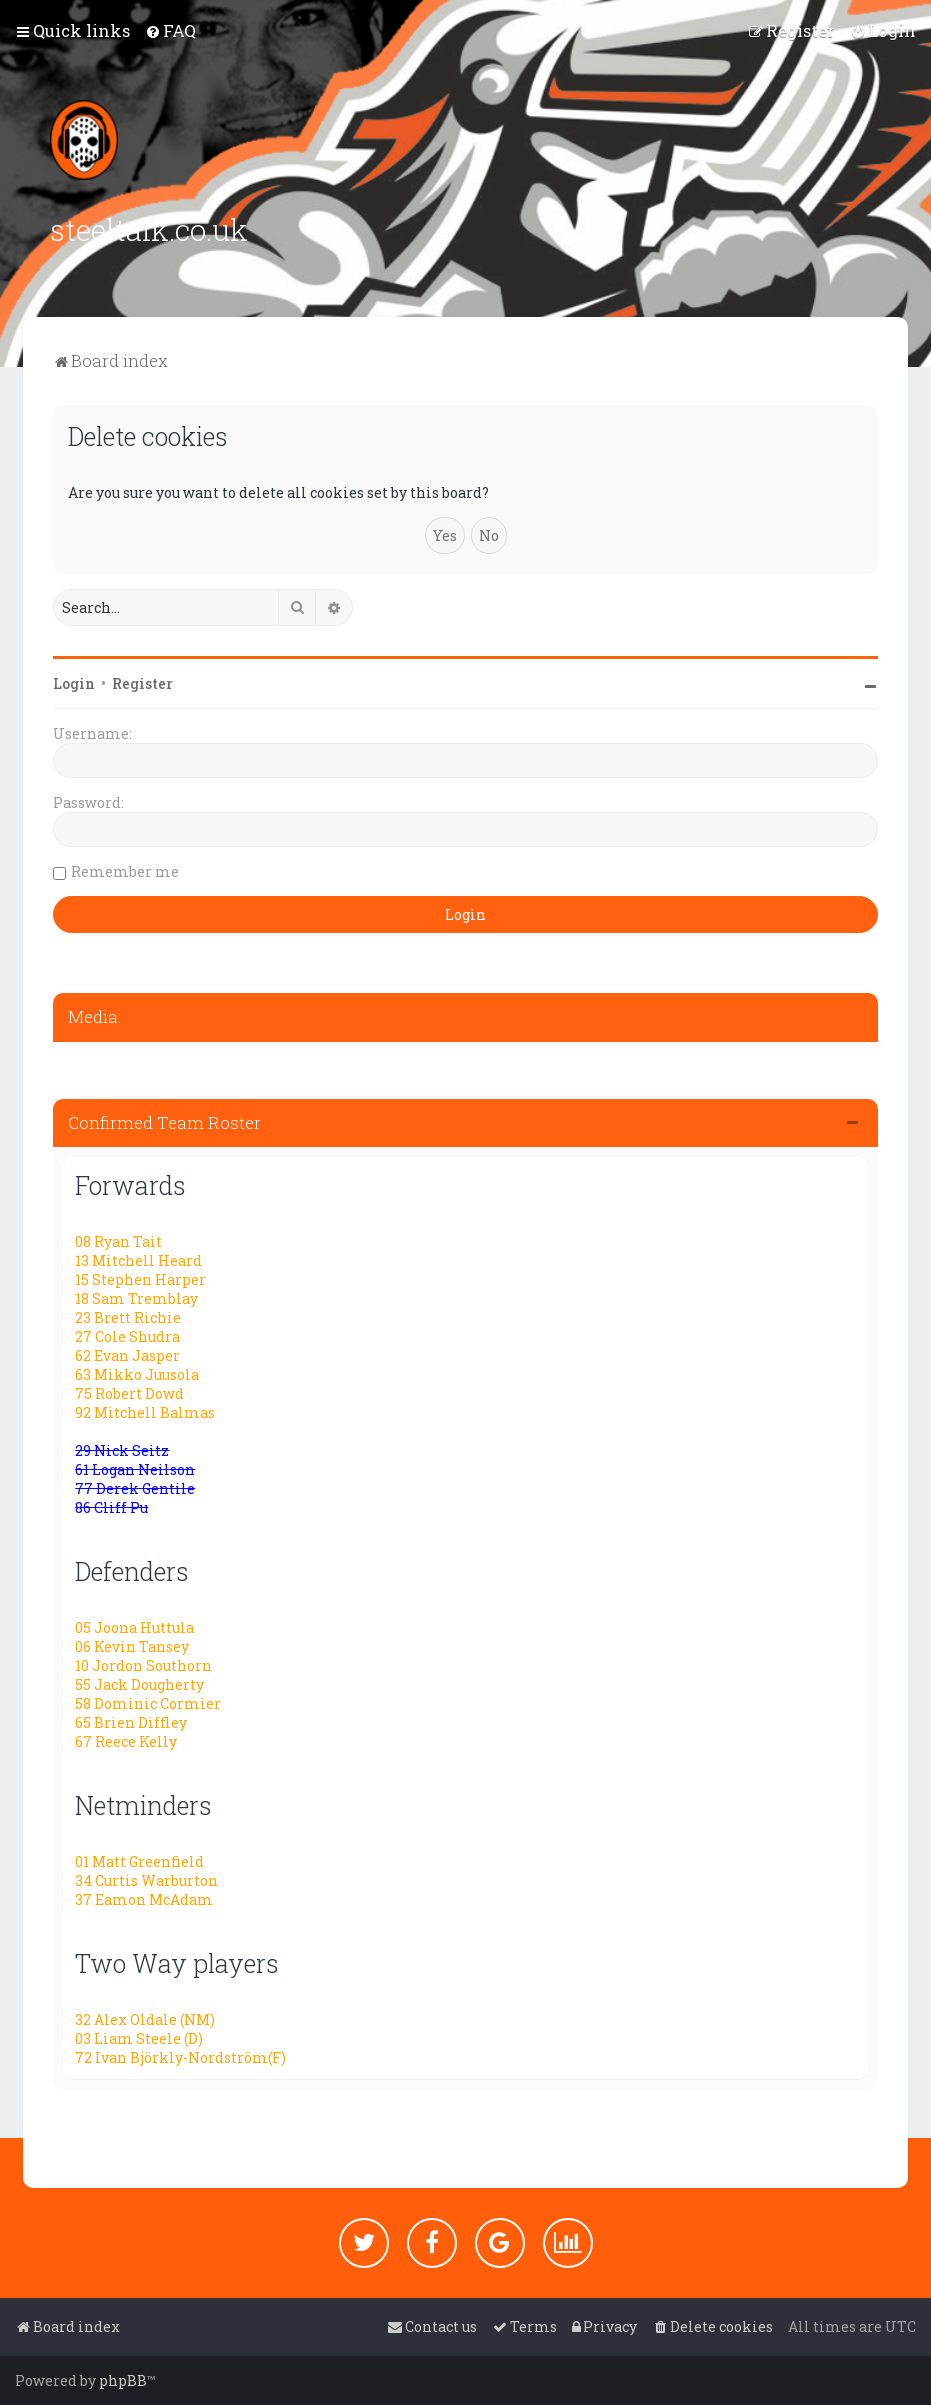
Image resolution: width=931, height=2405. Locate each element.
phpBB (123, 2380)
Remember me (125, 869)
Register (142, 681)
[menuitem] (170, 31)
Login (74, 681)
